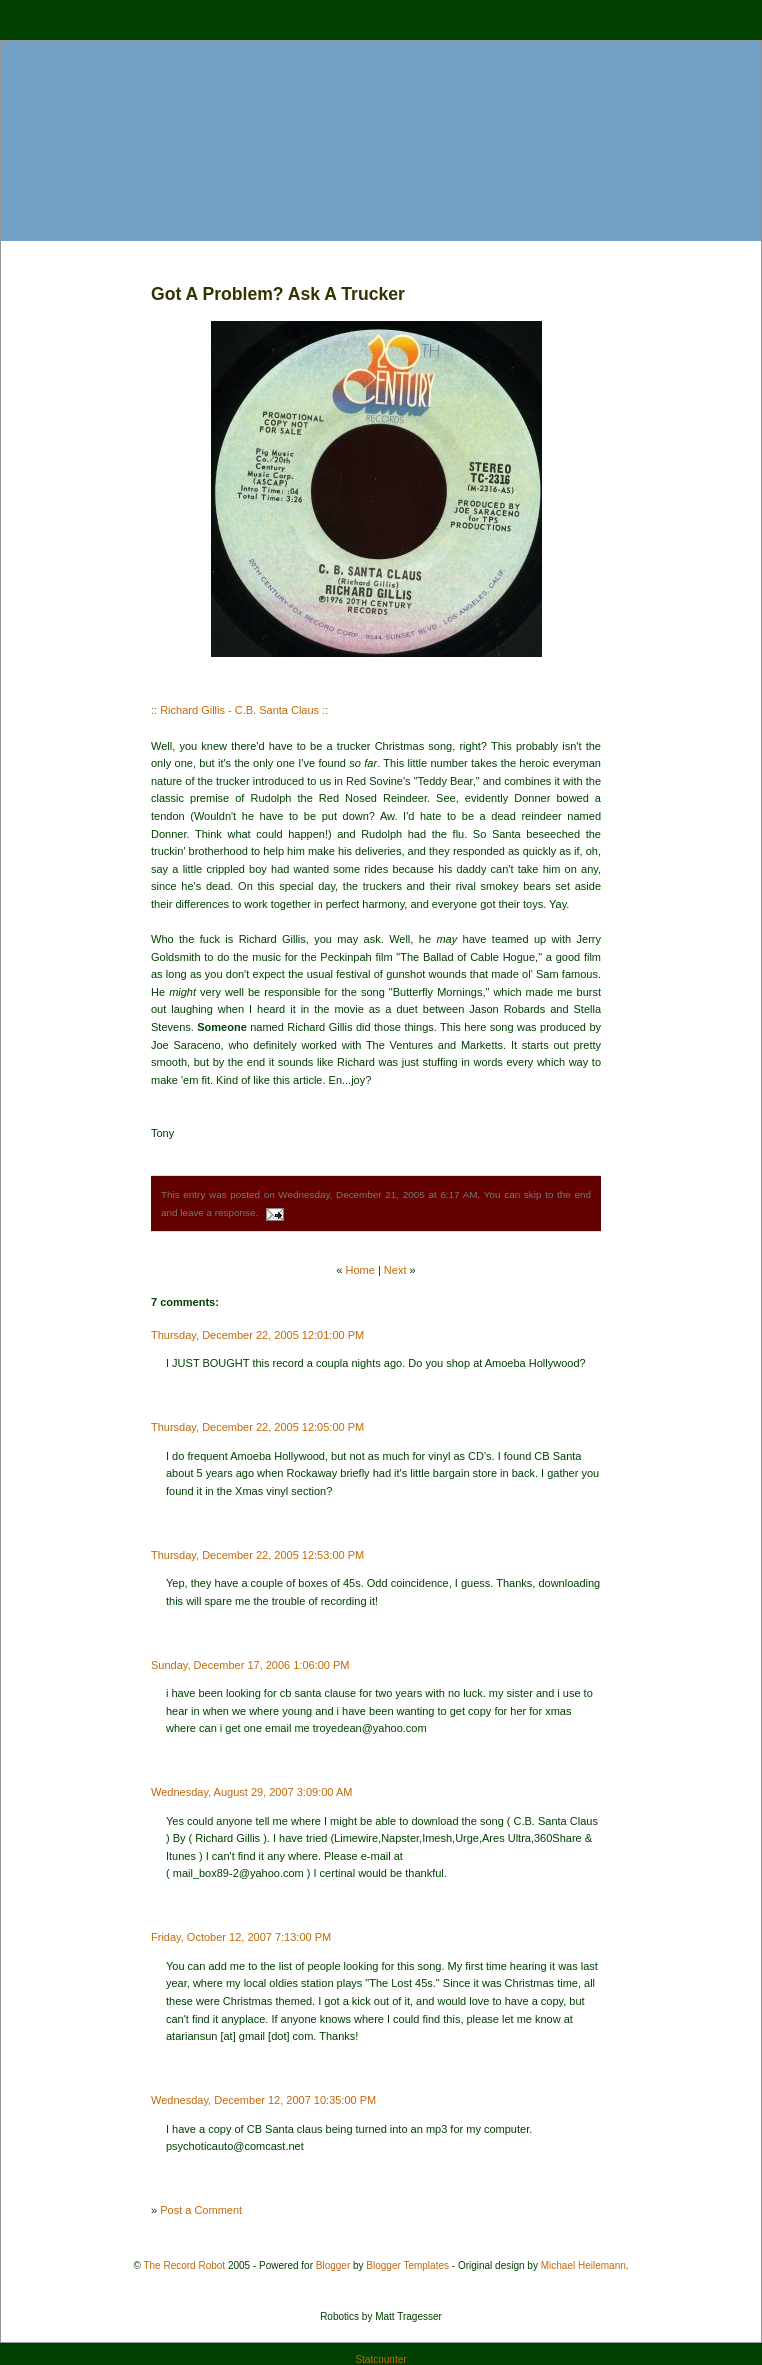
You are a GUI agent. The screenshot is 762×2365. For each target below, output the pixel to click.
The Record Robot (184, 2265)
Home (360, 1270)
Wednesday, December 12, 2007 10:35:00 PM (263, 2100)
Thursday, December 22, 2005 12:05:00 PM (257, 1427)
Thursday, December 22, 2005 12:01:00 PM (257, 1335)
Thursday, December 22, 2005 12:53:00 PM (257, 1555)
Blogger (333, 2265)
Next (395, 1270)
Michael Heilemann (583, 2265)
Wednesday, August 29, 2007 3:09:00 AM (251, 1792)
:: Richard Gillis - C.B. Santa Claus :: (239, 710)
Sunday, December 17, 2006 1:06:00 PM (250, 1665)
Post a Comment (201, 2210)
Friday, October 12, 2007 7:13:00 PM (241, 1937)
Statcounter (380, 2359)
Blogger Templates (407, 2265)
